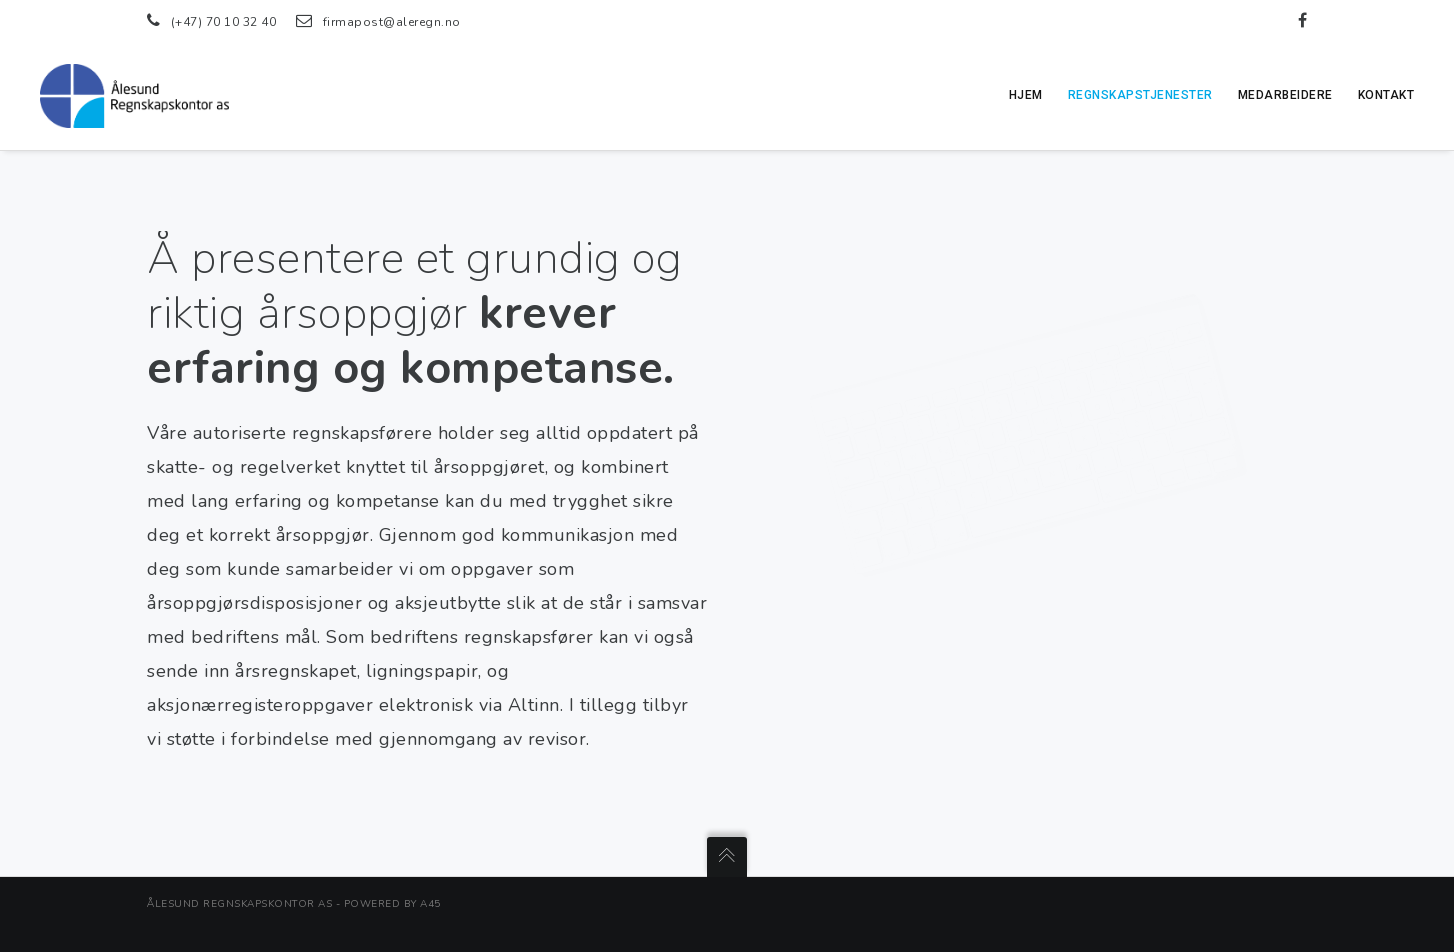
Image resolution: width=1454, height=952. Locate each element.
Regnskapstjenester (1140, 95)
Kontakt (1386, 95)
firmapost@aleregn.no (392, 22)
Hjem (1026, 95)
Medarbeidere (1285, 95)
